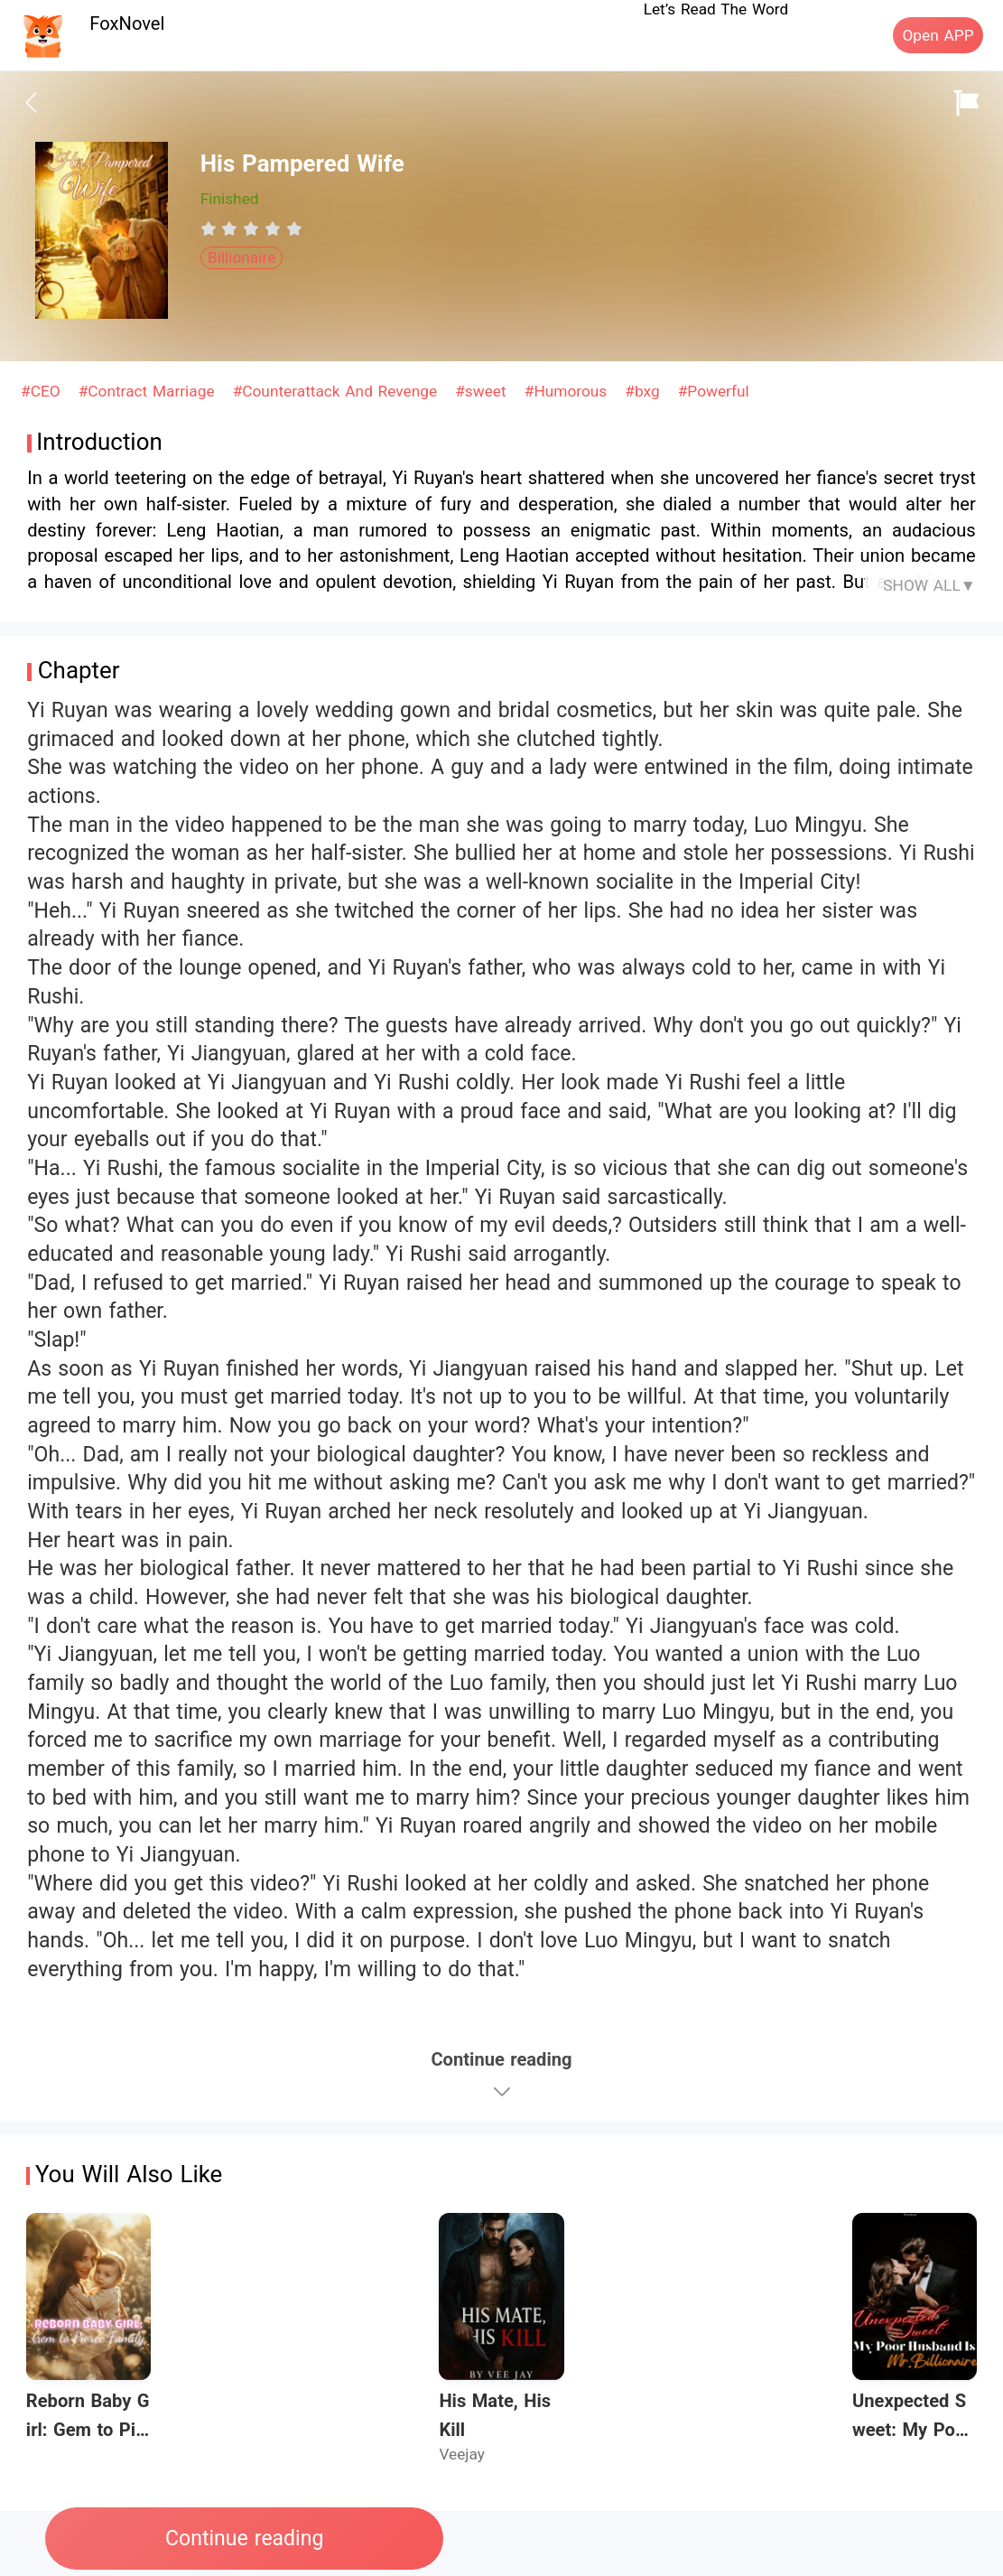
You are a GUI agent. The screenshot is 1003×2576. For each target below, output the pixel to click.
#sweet (483, 391)
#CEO (43, 391)
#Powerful (713, 391)
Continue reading (244, 2538)
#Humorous (568, 391)
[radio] (211, 228)
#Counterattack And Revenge (337, 391)
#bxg (644, 391)
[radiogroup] (251, 228)
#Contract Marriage (149, 391)
